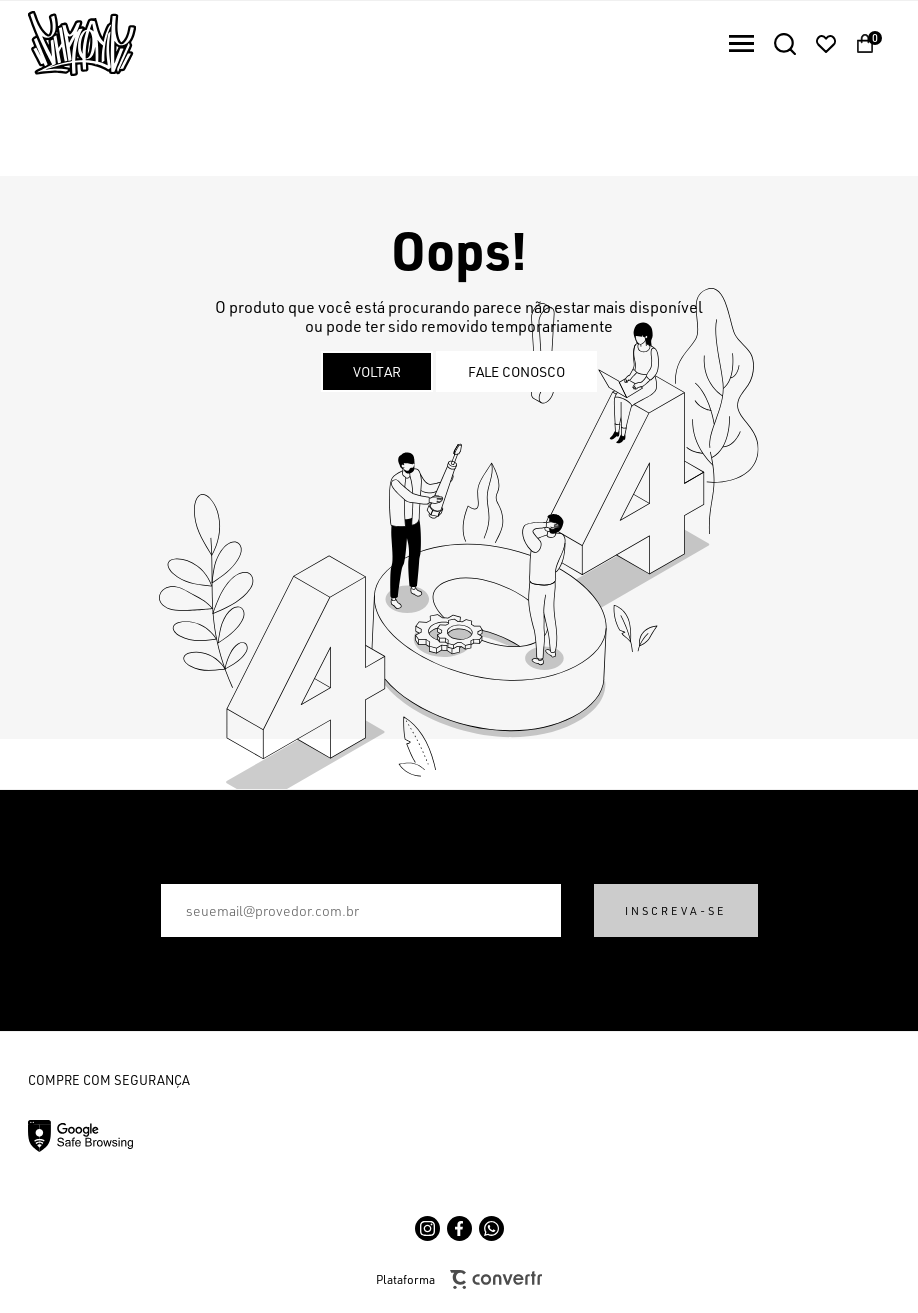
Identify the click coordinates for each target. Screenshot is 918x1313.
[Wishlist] (826, 44)
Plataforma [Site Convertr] (459, 1279)
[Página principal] (68, 43)
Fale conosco (516, 371)
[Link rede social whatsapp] (491, 1228)
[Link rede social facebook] (459, 1228)
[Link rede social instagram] (427, 1228)
